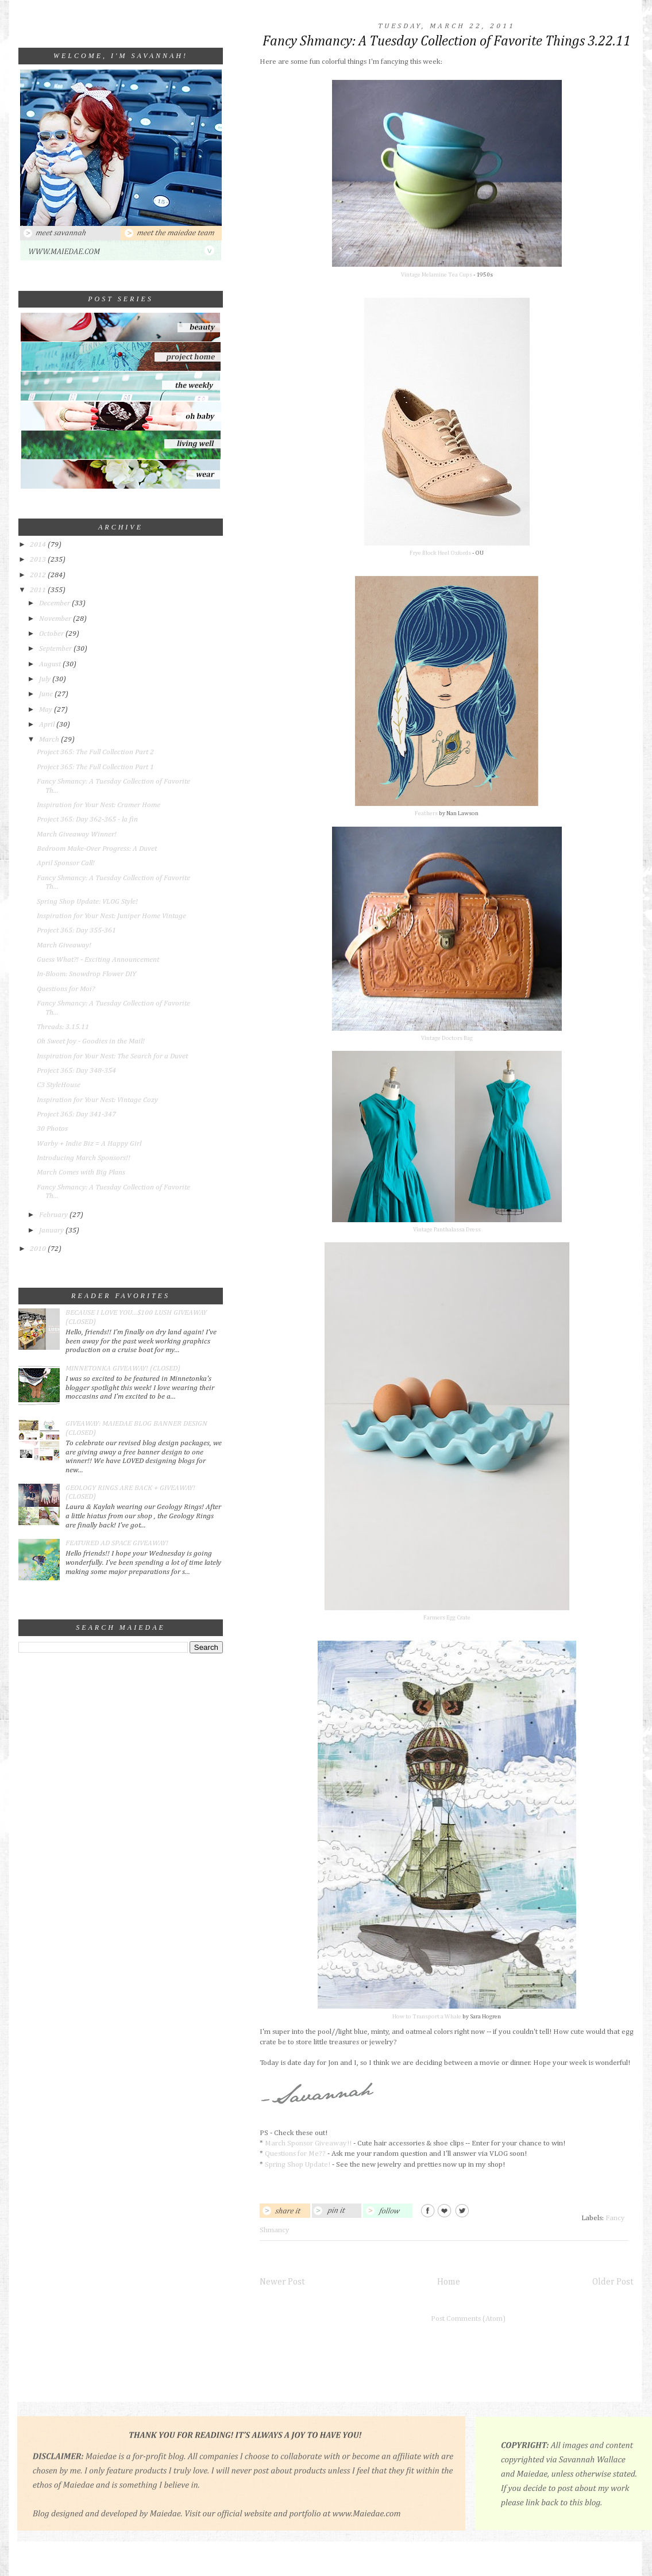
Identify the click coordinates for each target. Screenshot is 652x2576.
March (50, 739)
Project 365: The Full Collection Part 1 (95, 767)
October (52, 634)
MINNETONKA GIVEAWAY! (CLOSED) (122, 1368)
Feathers (426, 813)
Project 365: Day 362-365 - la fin (87, 819)
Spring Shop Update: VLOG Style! (87, 901)
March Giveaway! (64, 945)
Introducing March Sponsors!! (83, 1158)
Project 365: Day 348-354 (76, 1070)
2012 (39, 575)
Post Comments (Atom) (468, 2318)
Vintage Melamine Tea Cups (436, 275)
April (47, 724)
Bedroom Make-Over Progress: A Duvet (97, 849)
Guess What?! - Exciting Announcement (98, 959)
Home (448, 2282)
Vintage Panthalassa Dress (447, 1230)
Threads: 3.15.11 (63, 1027)
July (45, 679)
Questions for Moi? (66, 989)
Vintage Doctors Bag (447, 1038)
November (56, 619)
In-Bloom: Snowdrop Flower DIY (86, 974)
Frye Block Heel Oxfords (440, 553)
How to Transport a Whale (426, 2017)
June (47, 694)
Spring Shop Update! (297, 2164)
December (55, 603)
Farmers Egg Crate (446, 1618)
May (46, 709)
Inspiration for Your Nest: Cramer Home (98, 805)
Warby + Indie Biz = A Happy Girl (89, 1143)
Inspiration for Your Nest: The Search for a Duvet (112, 1056)
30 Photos (52, 1128)
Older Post (613, 2282)
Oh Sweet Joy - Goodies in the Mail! (91, 1041)
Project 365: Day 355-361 (76, 930)
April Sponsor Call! (66, 863)
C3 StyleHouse (58, 1085)
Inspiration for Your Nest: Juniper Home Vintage (111, 916)
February (54, 1215)
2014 (39, 544)
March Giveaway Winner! (77, 834)
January (52, 1230)
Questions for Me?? (295, 2153)
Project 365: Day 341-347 (76, 1114)
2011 (39, 590)
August (51, 664)
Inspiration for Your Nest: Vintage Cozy (97, 1100)
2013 (39, 559)
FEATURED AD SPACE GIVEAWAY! (116, 1543)
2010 (39, 1249)
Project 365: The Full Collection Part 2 (95, 752)
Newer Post (282, 2282)
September (56, 648)
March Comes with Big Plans (81, 1172)
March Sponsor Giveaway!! (308, 2143)
